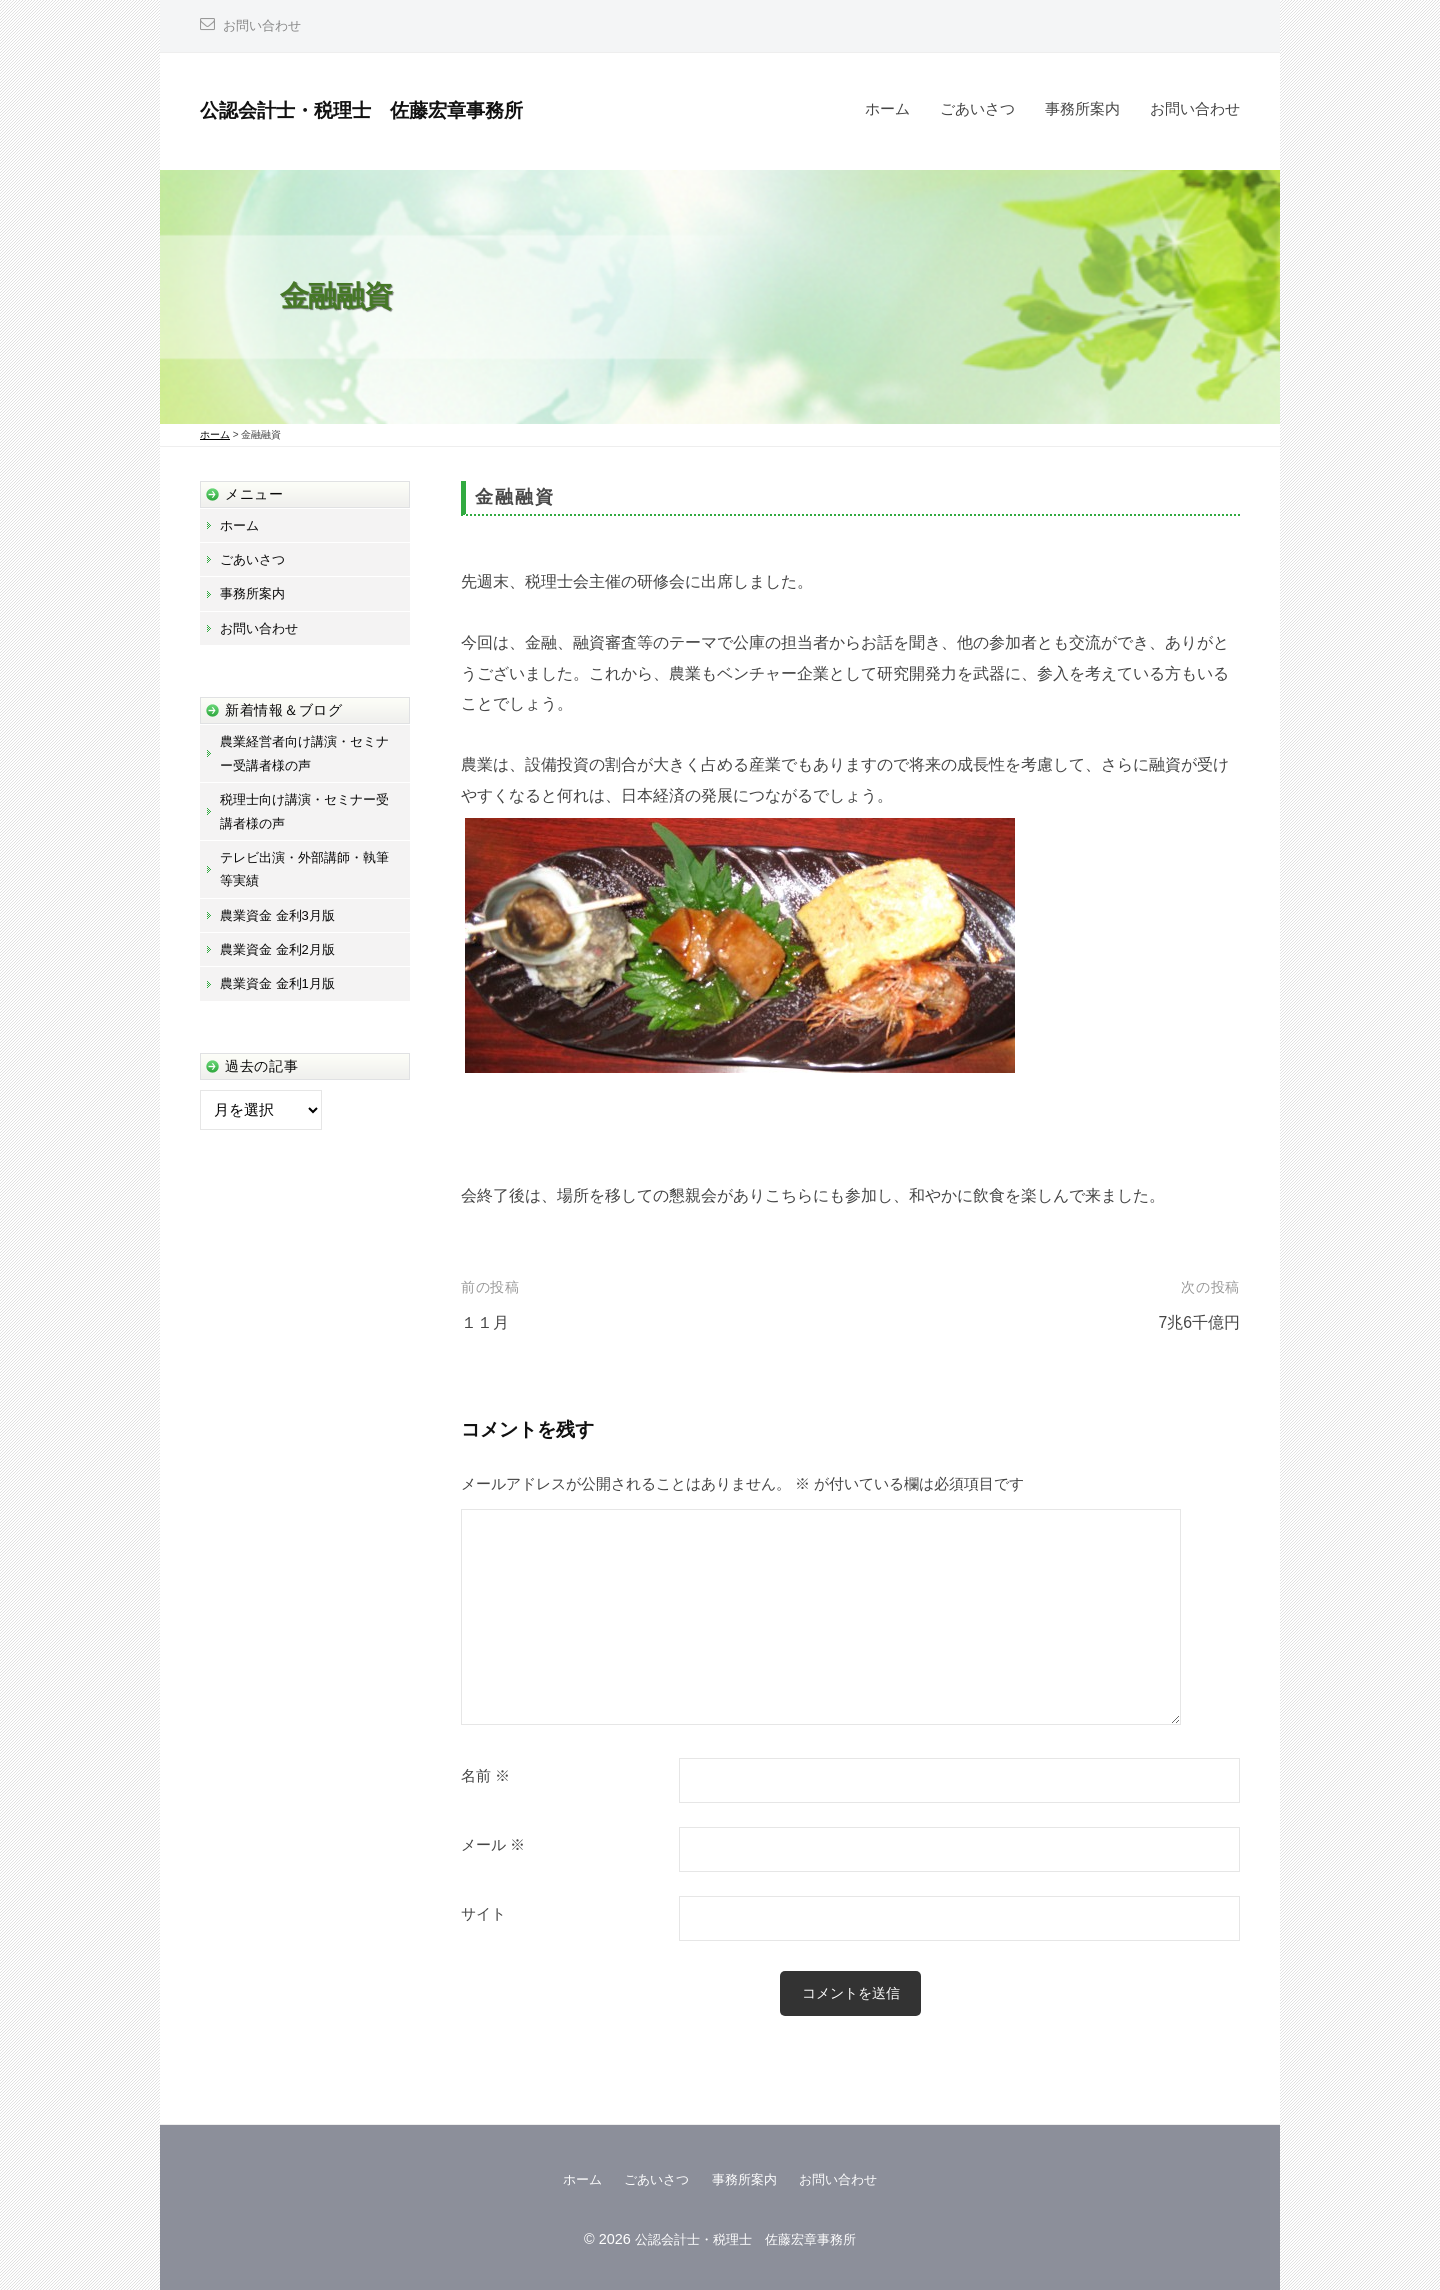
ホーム (887, 108)
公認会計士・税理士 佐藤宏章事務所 (387, 109)
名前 (485, 1776)
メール (493, 1845)
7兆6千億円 (1196, 1322)
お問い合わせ (265, 25)
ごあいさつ (977, 108)
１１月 (486, 1322)
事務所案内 (1082, 108)
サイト (483, 1914)
